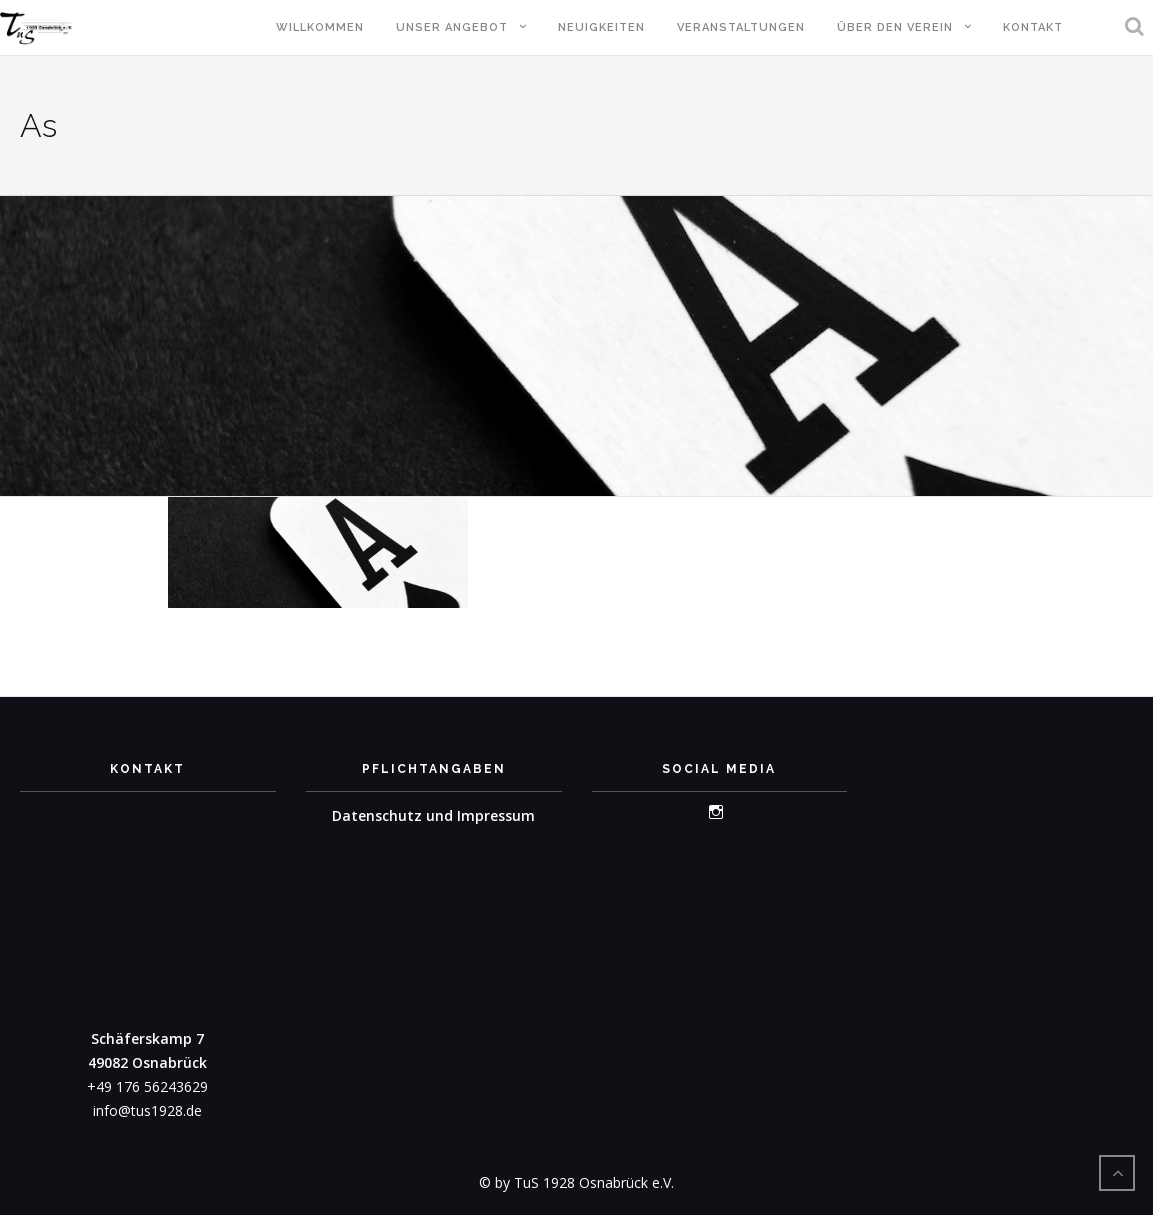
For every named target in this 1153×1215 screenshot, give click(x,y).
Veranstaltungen (741, 27)
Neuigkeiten (601, 27)
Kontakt (1033, 27)
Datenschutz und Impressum (433, 815)
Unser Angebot (452, 27)
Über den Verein (895, 27)
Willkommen (320, 27)
